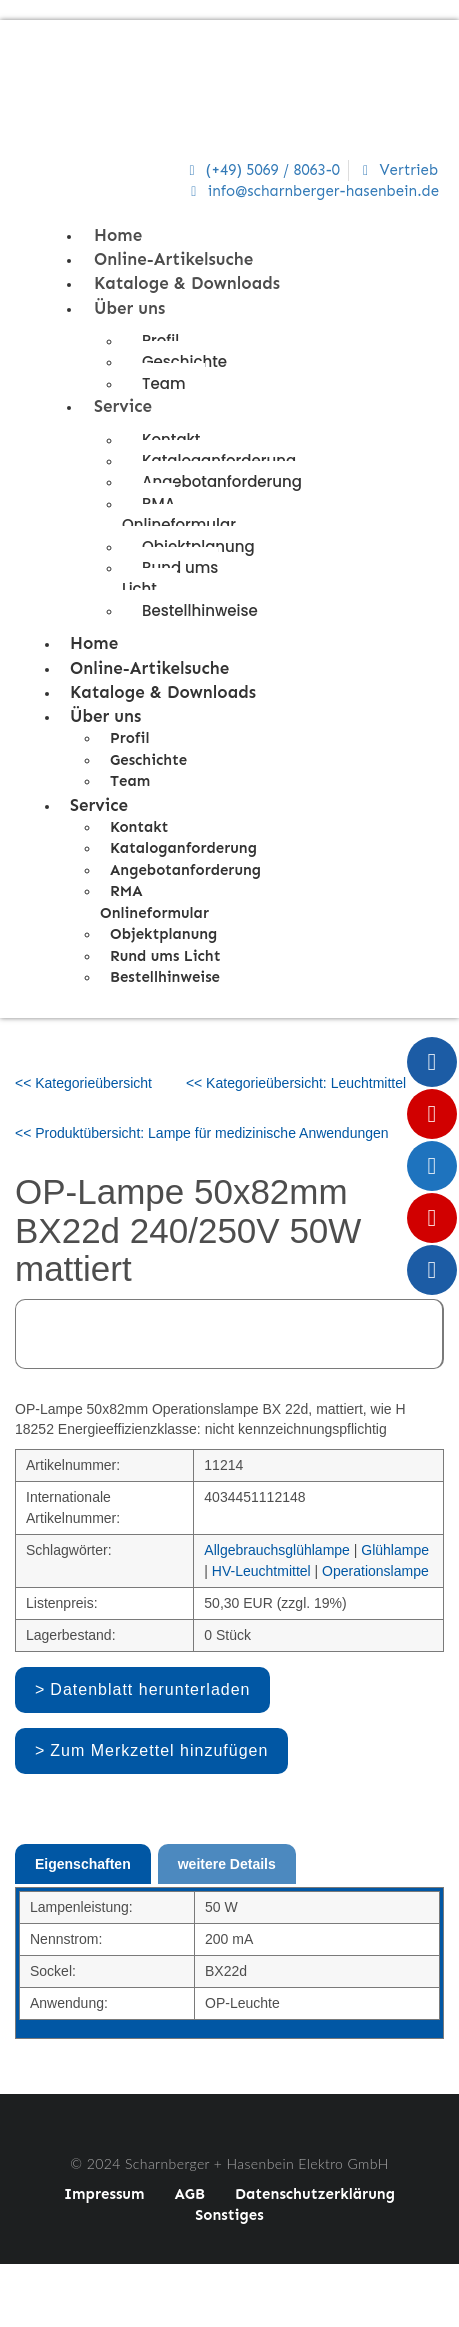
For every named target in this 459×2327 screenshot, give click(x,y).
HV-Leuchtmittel (261, 1571)
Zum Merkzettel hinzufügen (159, 1750)
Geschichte (184, 361)
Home (118, 235)
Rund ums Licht (170, 578)
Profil (130, 738)
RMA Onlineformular (179, 514)
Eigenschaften (83, 1864)
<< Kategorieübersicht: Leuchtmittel (296, 1083)
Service (123, 406)
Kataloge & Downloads (187, 283)
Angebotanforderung (222, 481)
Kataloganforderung (183, 848)
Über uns (129, 308)
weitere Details (227, 1864)
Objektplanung (163, 934)
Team (163, 383)
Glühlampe (395, 1550)
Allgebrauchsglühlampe (277, 1550)
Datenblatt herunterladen (150, 1689)
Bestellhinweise (200, 610)
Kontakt (139, 827)
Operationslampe (375, 1571)
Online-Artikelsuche (173, 259)
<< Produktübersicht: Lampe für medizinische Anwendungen (202, 1133)
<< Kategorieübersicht (83, 1083)
